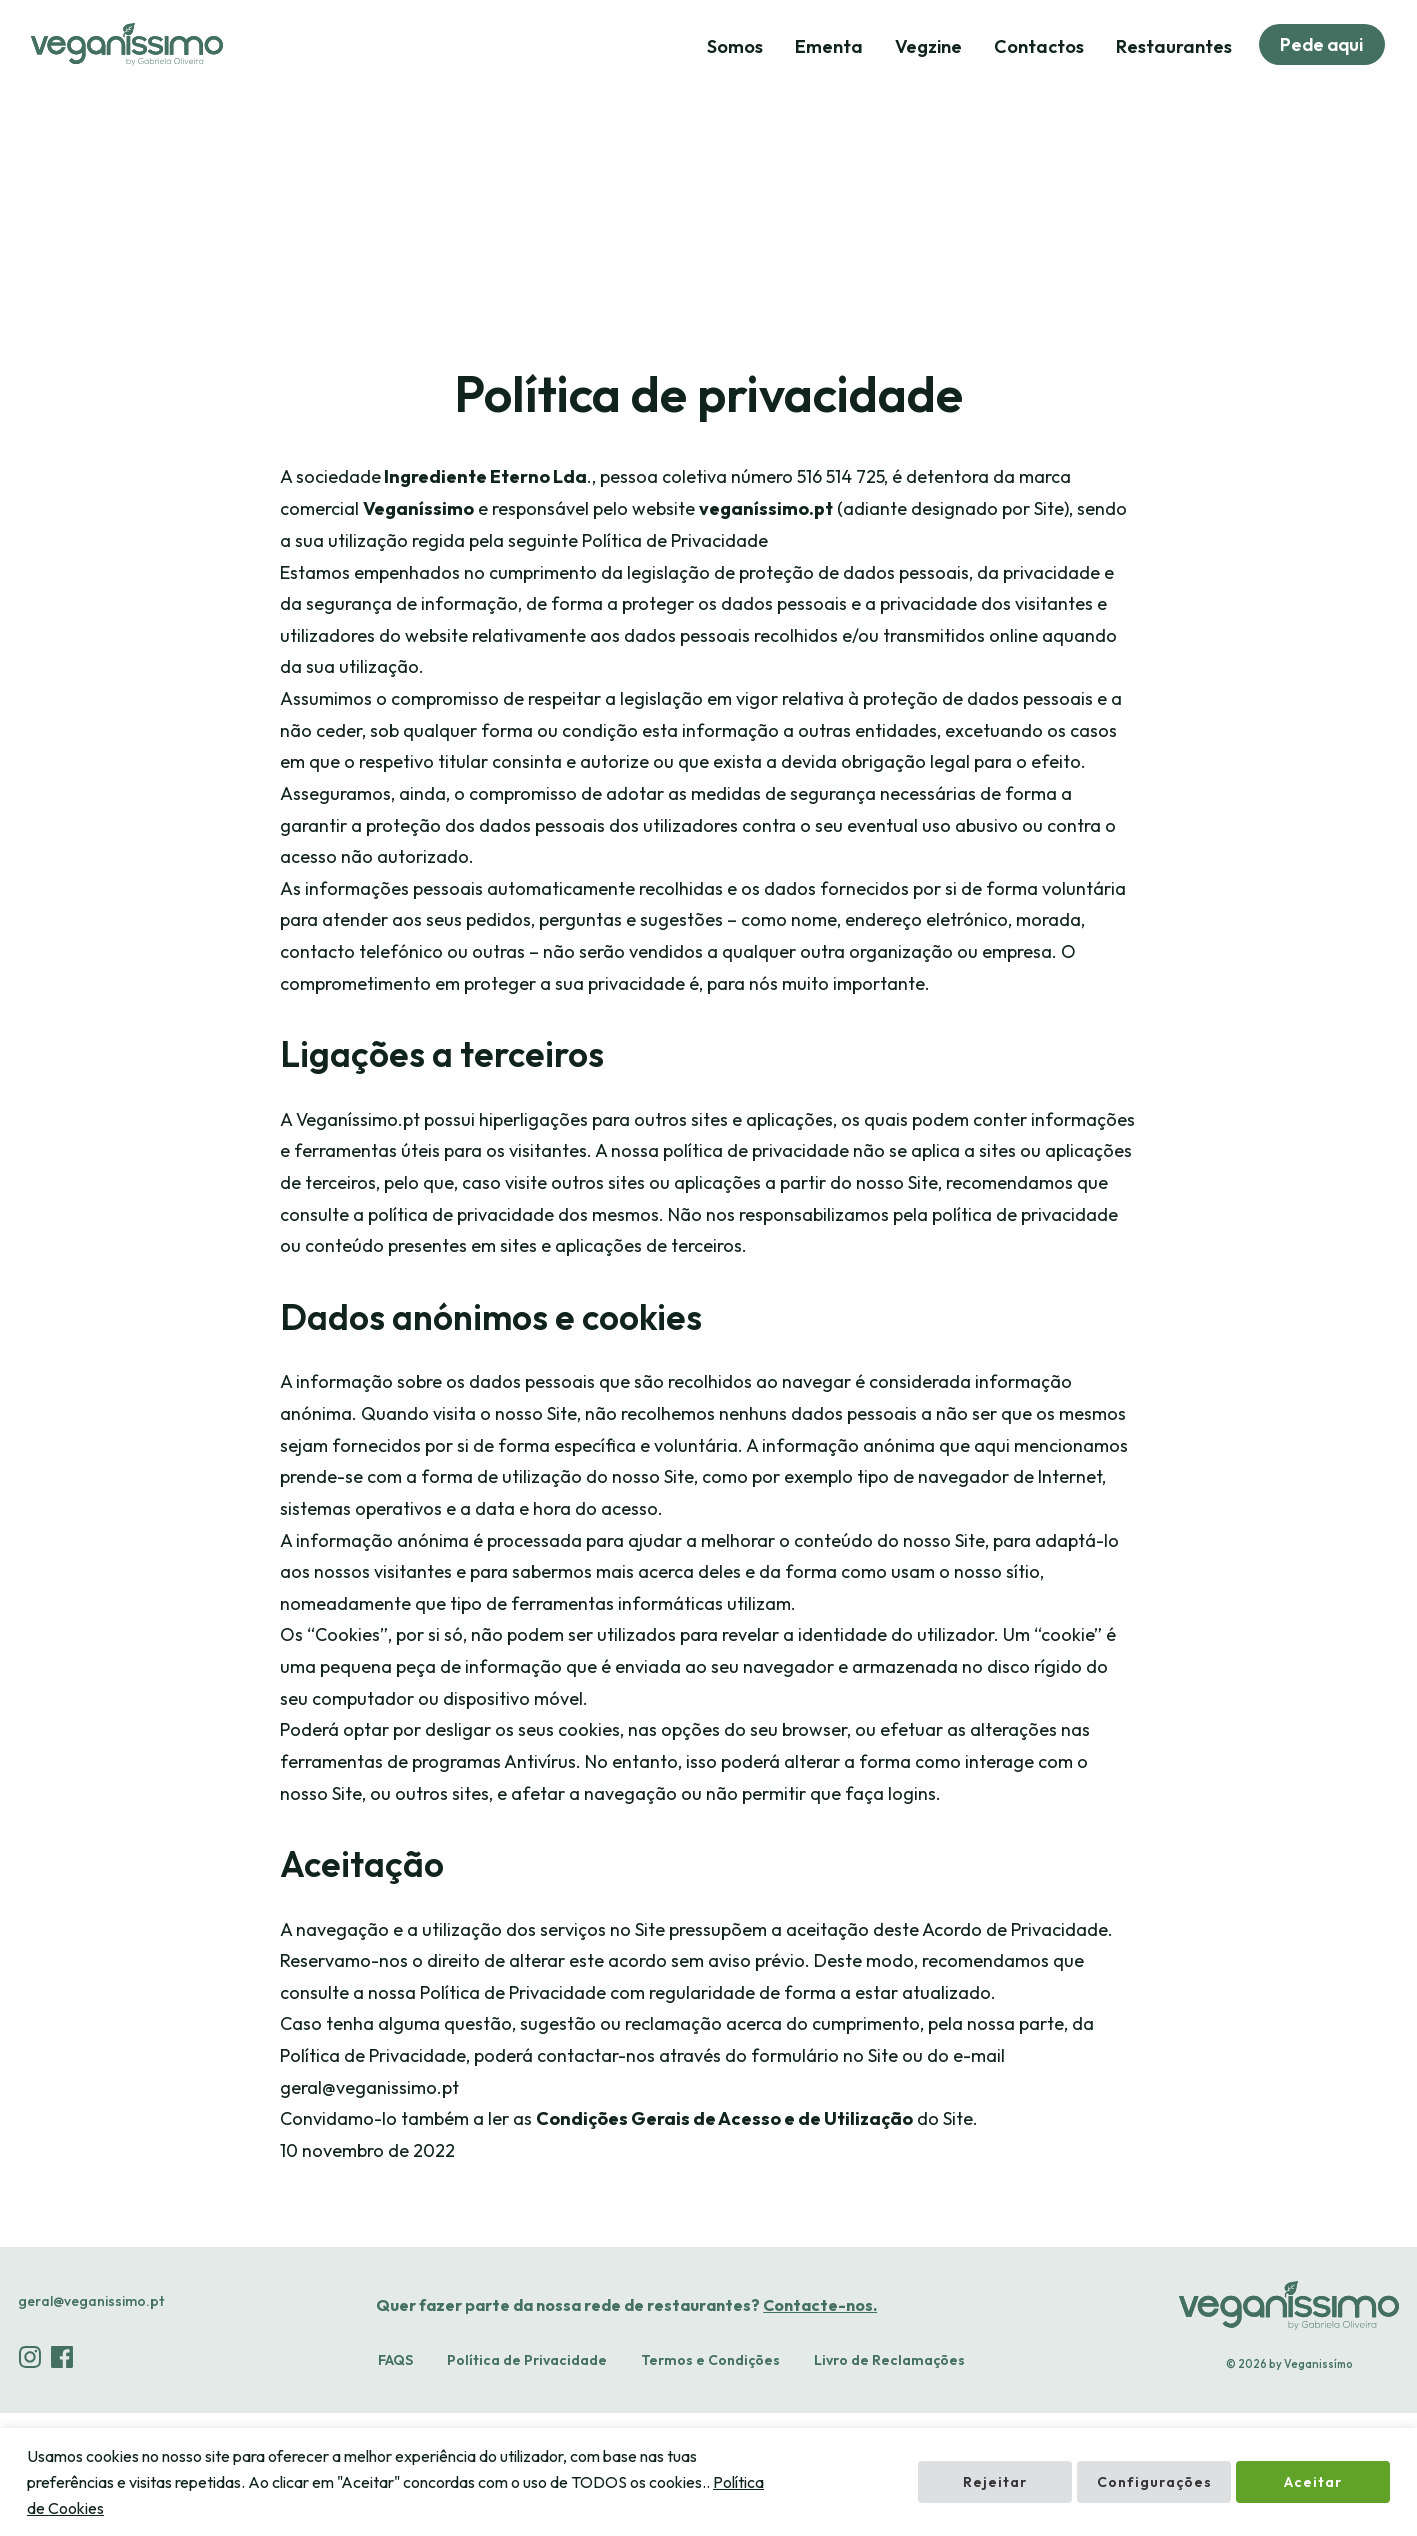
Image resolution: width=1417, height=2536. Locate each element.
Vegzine (923, 47)
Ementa (824, 47)
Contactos (1034, 47)
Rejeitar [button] (995, 2483)
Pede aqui (1319, 46)
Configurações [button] (1154, 2483)
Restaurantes (1169, 47)
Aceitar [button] (1313, 2483)
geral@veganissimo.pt (91, 2424)
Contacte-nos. (817, 2428)
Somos (730, 47)
